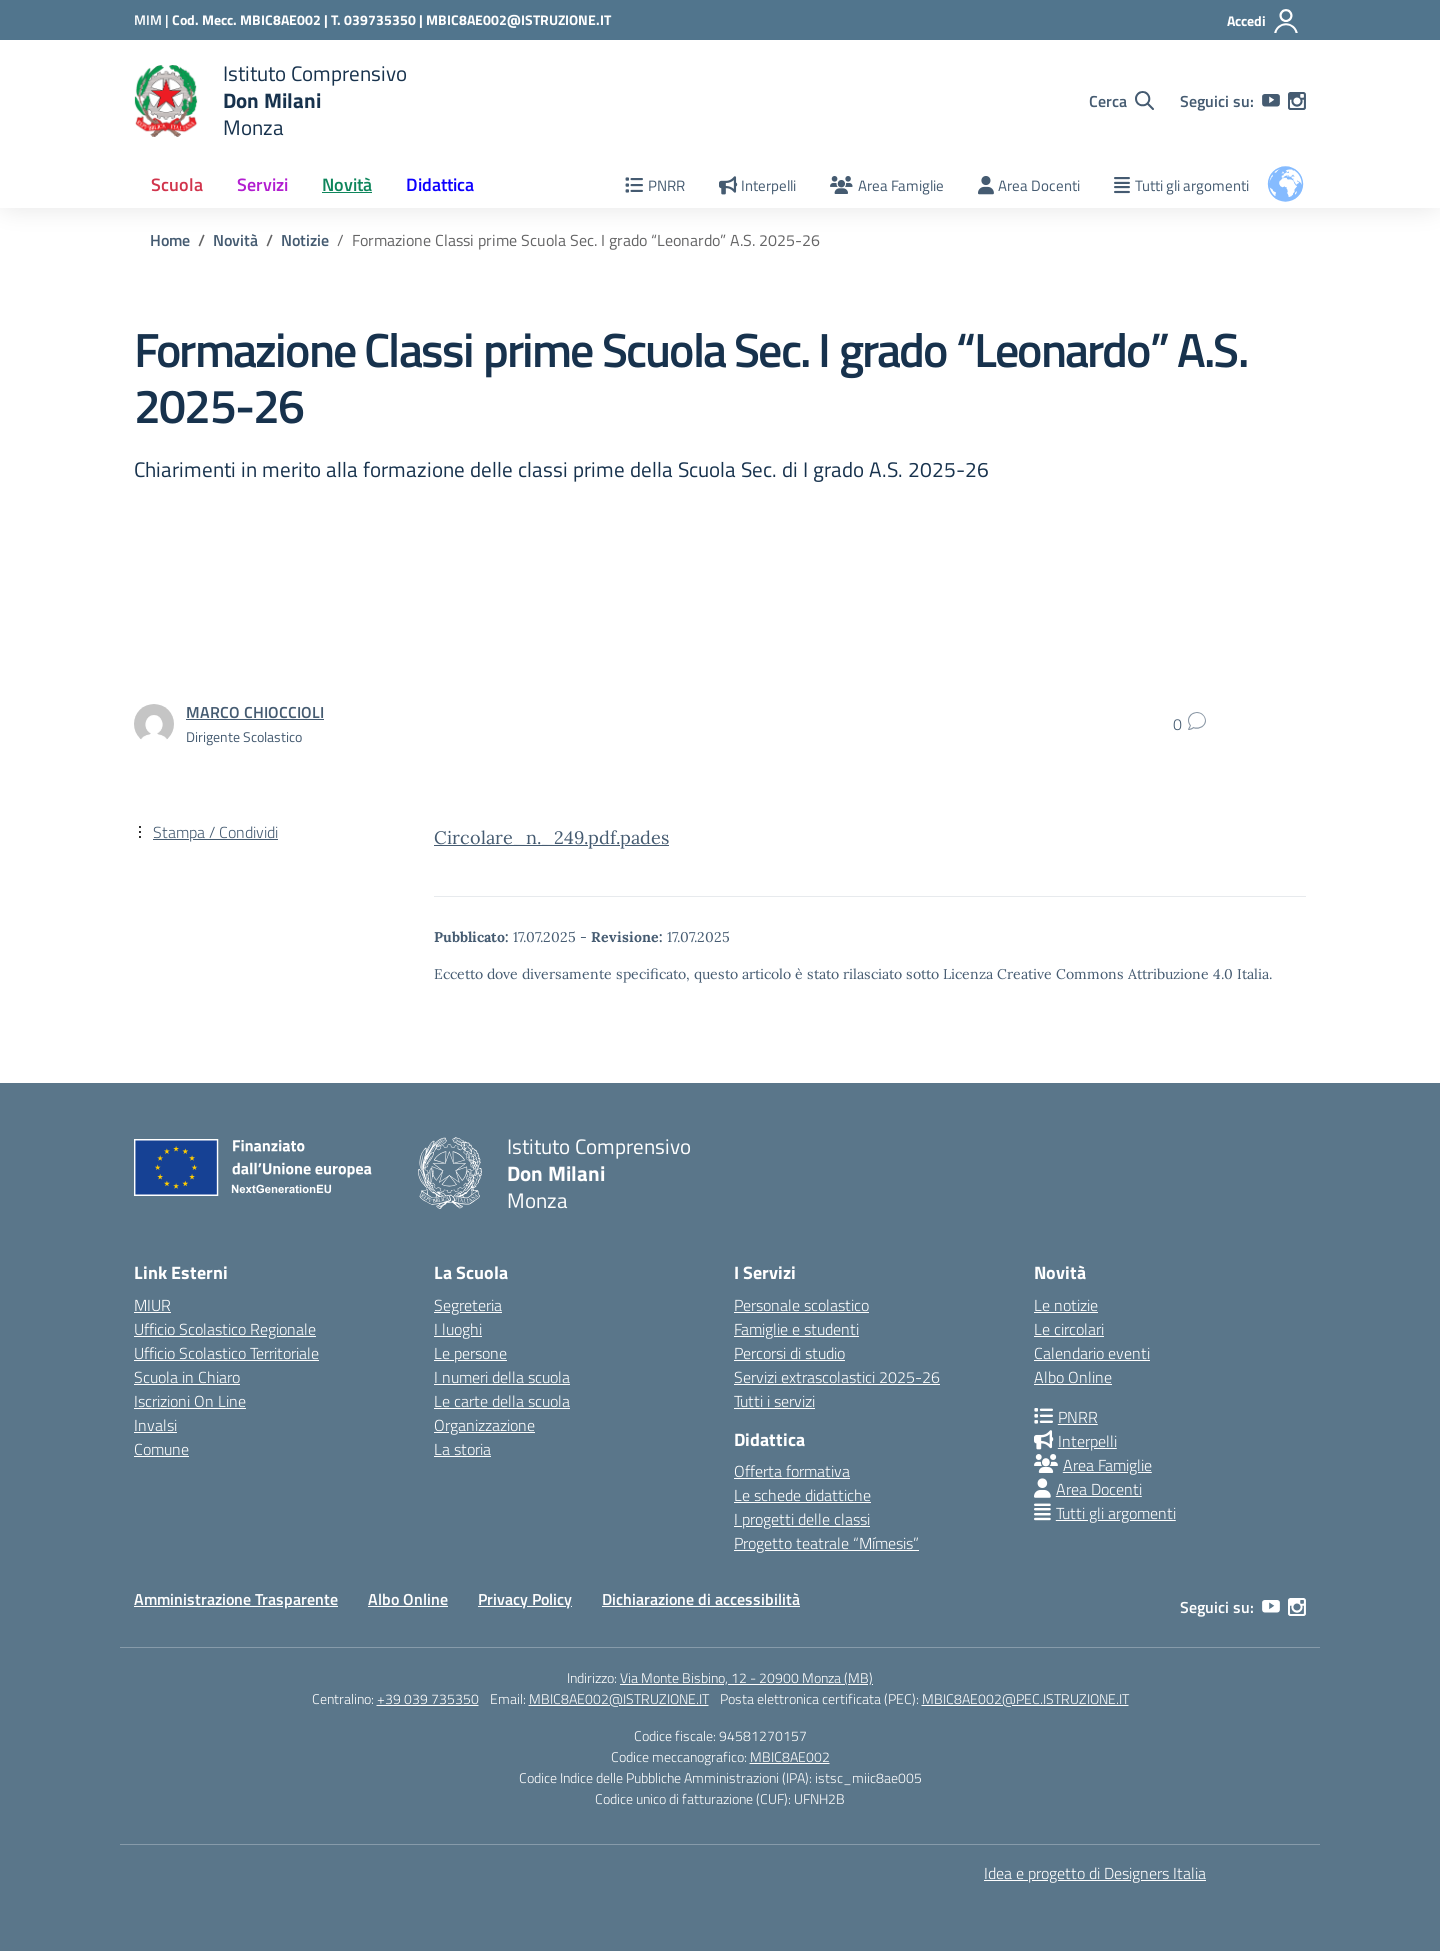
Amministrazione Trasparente (236, 1599)
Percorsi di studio (789, 1353)
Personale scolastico (801, 1305)
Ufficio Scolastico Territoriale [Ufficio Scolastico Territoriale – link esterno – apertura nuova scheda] (226, 1353)
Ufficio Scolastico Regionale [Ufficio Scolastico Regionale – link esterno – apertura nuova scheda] (225, 1329)
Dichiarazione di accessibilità (701, 1599)
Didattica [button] (440, 184)
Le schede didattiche (802, 1495)
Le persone (470, 1353)
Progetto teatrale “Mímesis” (826, 1543)
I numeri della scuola (502, 1377)
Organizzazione (484, 1425)
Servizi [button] (262, 184)
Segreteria (468, 1305)
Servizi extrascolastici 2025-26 (837, 1377)
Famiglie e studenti (796, 1329)
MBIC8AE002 (790, 1756)
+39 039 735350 (428, 1698)
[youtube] (1271, 101)
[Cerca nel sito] (1121, 101)
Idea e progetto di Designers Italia (1095, 1873)
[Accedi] (1263, 21)
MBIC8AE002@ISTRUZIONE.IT (518, 19)
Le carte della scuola (502, 1401)
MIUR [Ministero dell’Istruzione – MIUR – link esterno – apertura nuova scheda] (152, 1305)
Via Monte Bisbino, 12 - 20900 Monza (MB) (746, 1677)
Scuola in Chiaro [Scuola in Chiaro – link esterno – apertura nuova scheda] (187, 1377)
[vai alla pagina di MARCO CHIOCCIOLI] (255, 712)
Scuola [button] (177, 184)
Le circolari (1069, 1329)
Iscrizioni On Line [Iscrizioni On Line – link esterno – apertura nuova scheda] (190, 1401)
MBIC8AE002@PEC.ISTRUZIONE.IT (1025, 1698)
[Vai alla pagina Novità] (235, 240)
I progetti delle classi (802, 1519)
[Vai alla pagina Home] (170, 240)
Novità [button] (347, 184)
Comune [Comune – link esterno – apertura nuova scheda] (161, 1449)
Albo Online (1073, 1377)
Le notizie (1066, 1305)
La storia (462, 1449)
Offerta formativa (792, 1471)
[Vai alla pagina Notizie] (305, 240)
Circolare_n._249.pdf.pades (551, 837)
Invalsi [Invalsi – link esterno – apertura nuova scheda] (155, 1425)
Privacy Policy (525, 1599)
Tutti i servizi (774, 1401)
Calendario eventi (1092, 1353)
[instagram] (1297, 101)
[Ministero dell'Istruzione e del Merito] (153, 19)
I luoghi (458, 1329)
